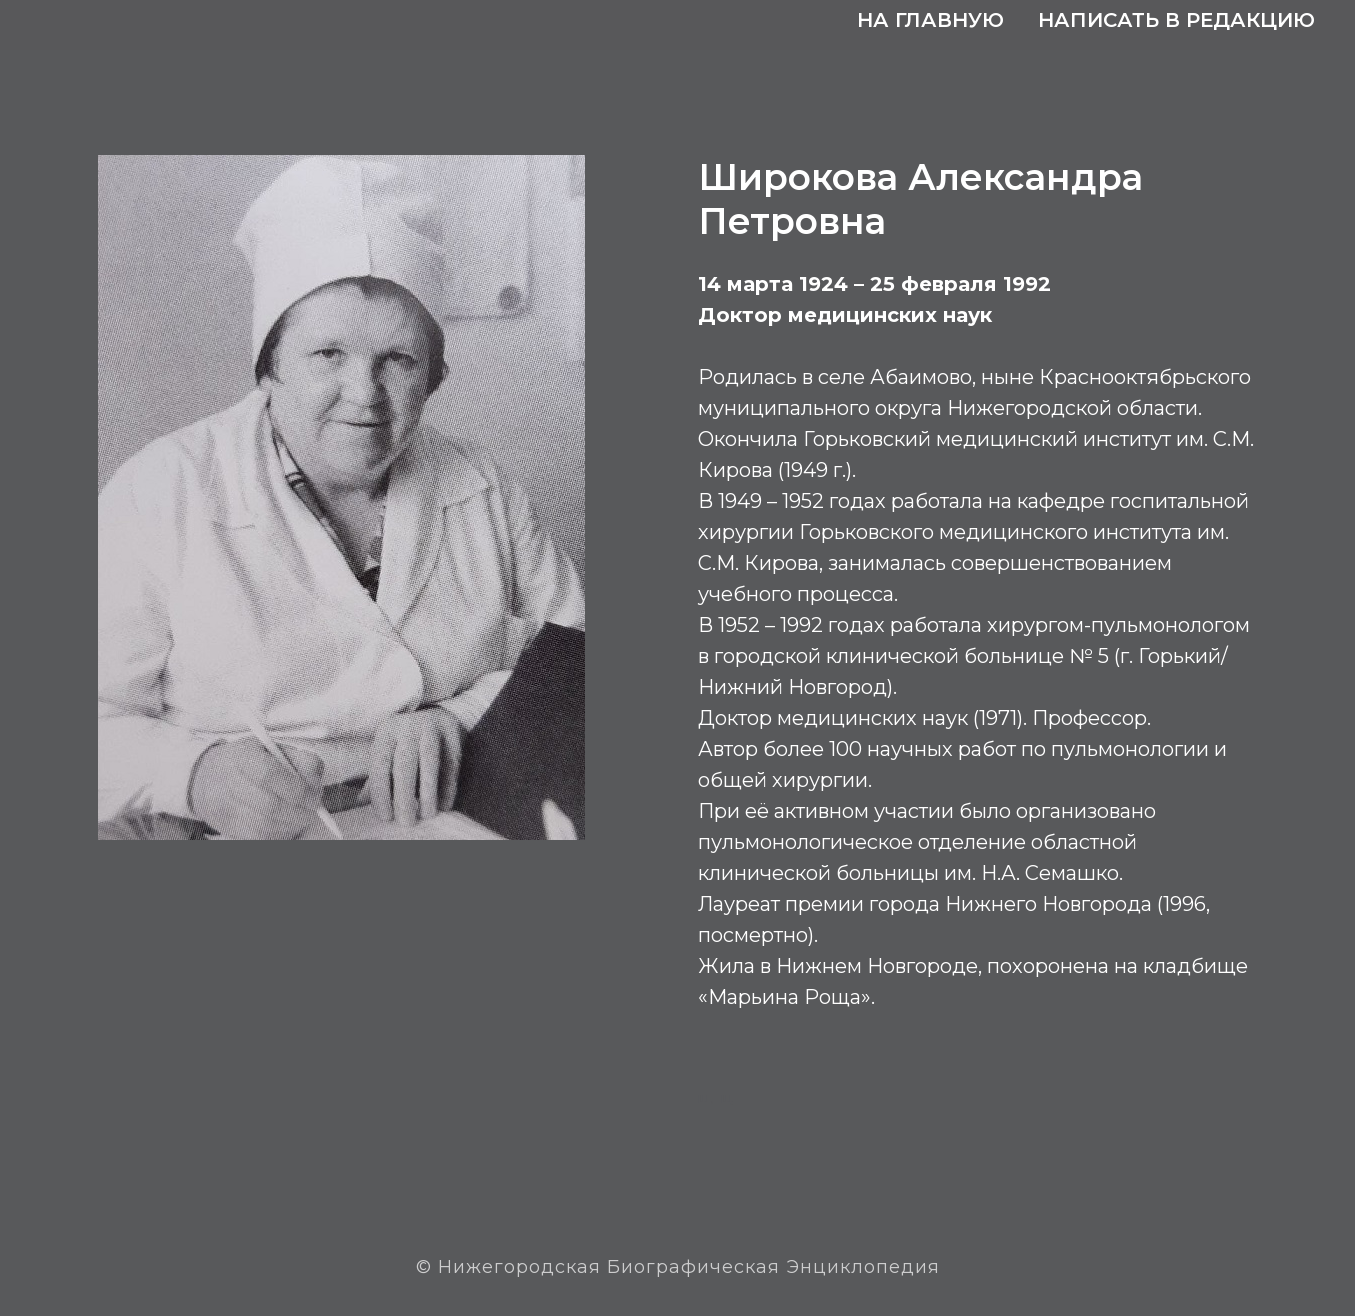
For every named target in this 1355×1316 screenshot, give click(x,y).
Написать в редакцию (1176, 20)
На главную (930, 20)
